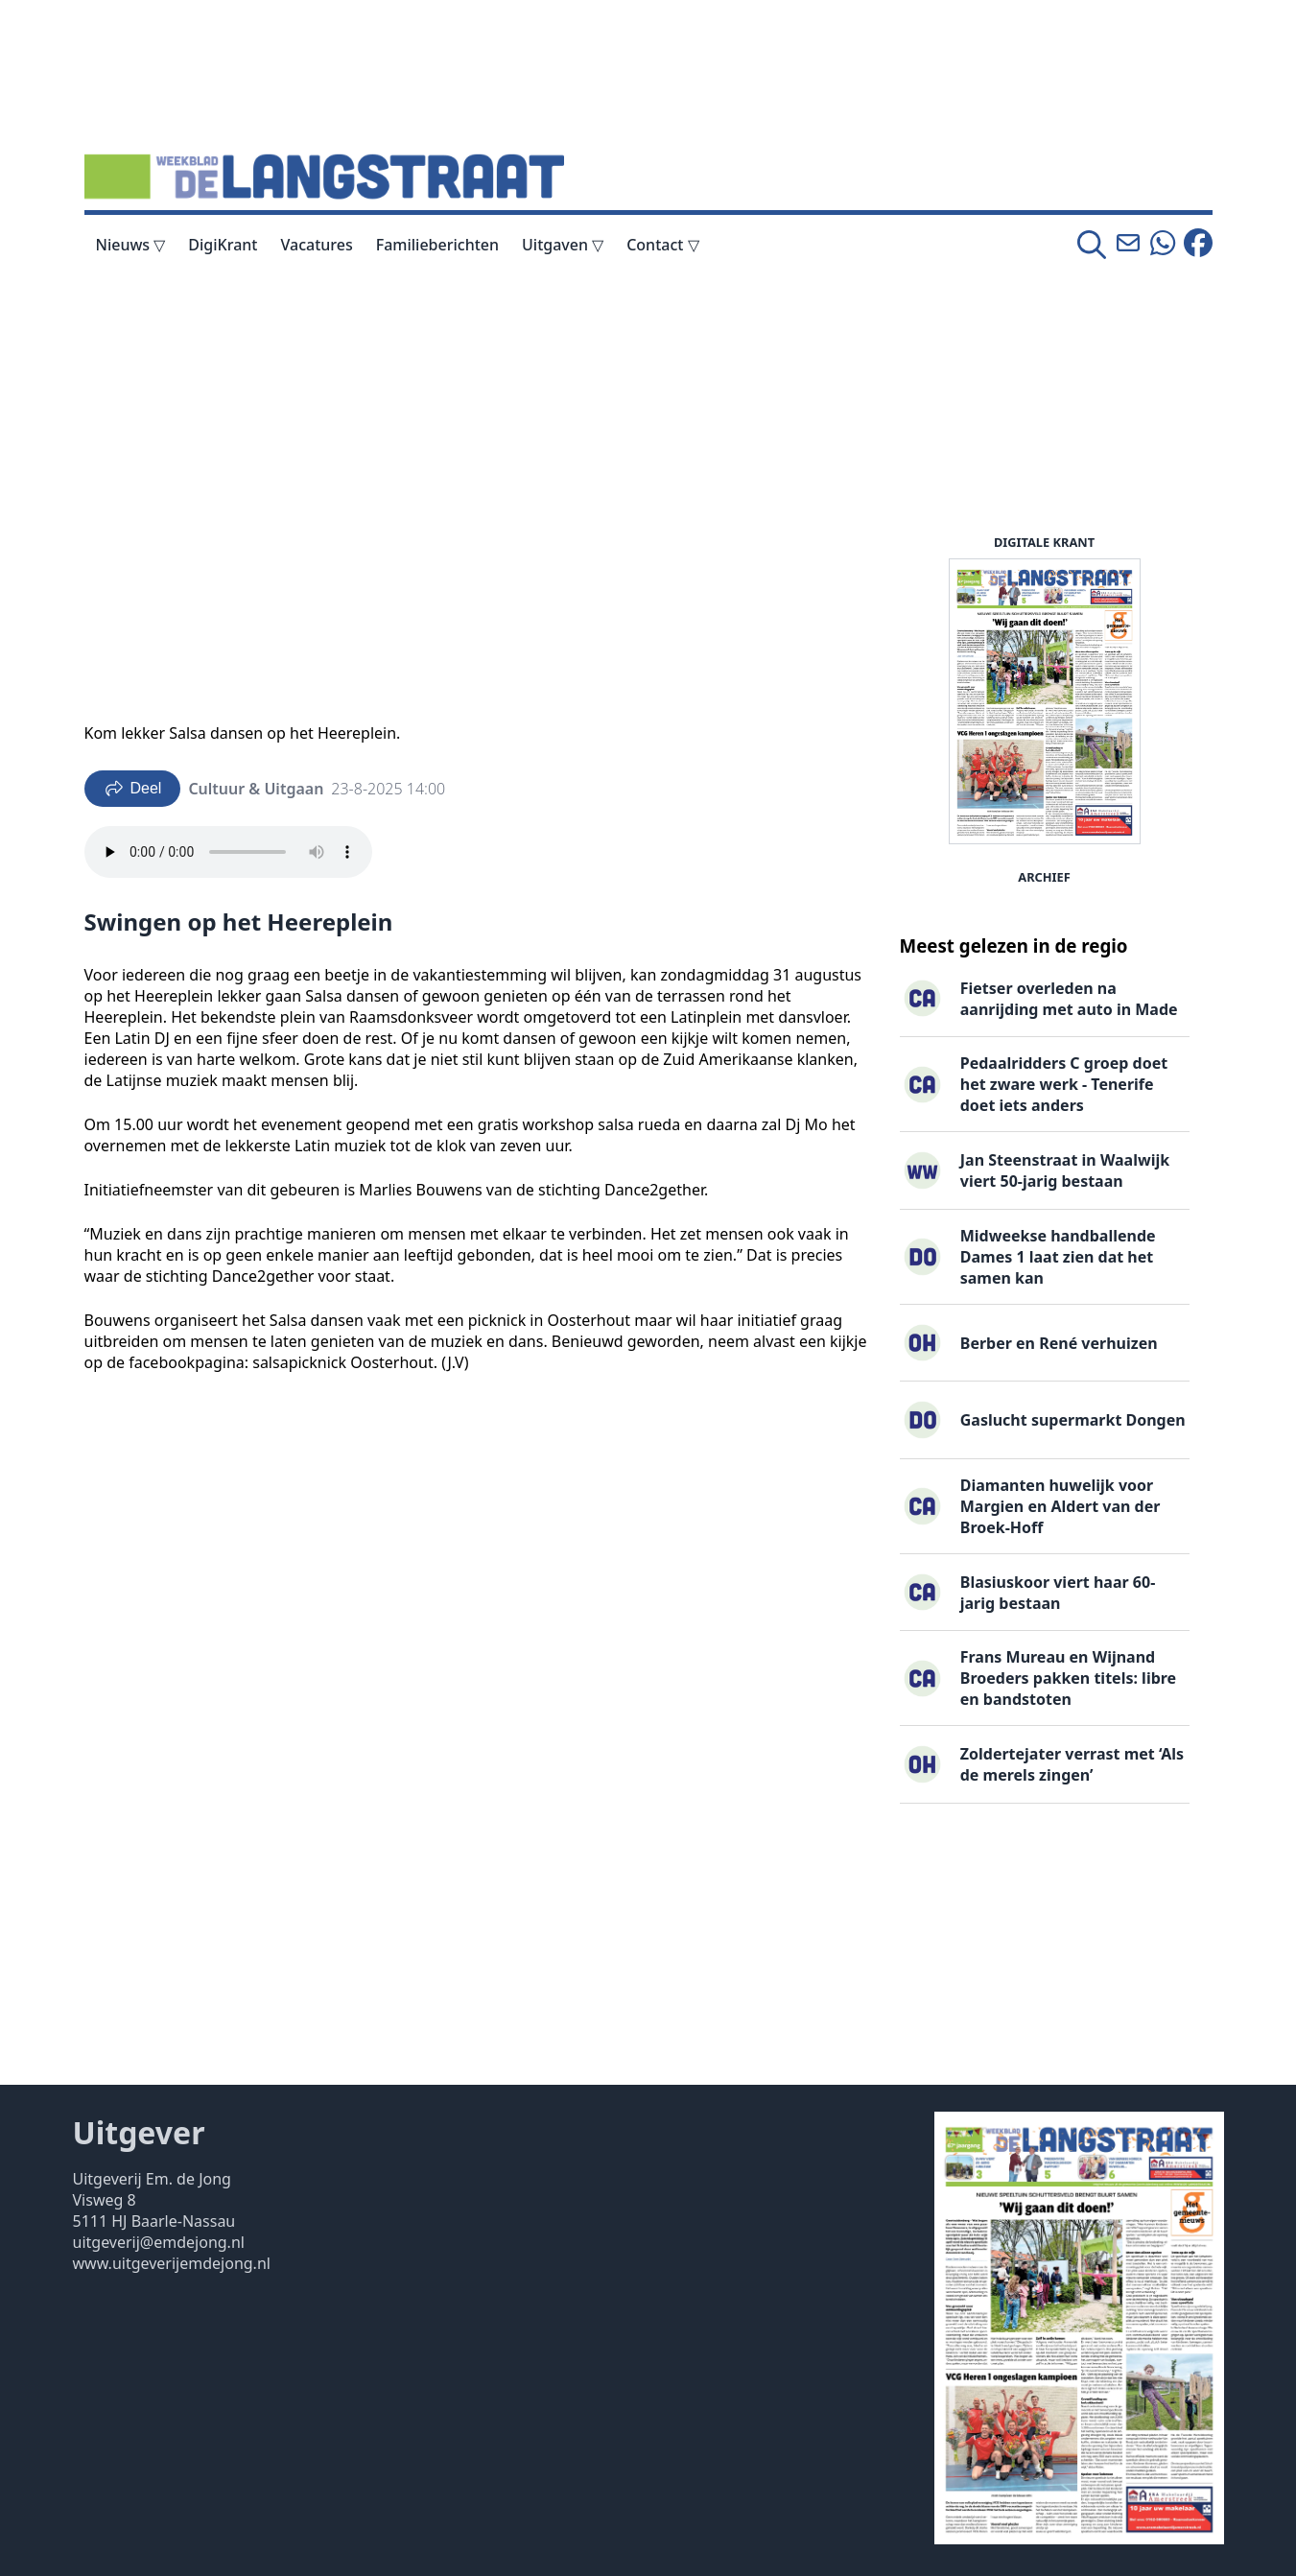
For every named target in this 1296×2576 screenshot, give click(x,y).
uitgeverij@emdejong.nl (159, 2242)
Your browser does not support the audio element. (228, 852)
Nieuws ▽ (131, 244)
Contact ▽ (662, 244)
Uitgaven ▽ (562, 244)
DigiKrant (222, 244)
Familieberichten (437, 244)
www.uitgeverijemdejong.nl (172, 2263)
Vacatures (316, 244)
